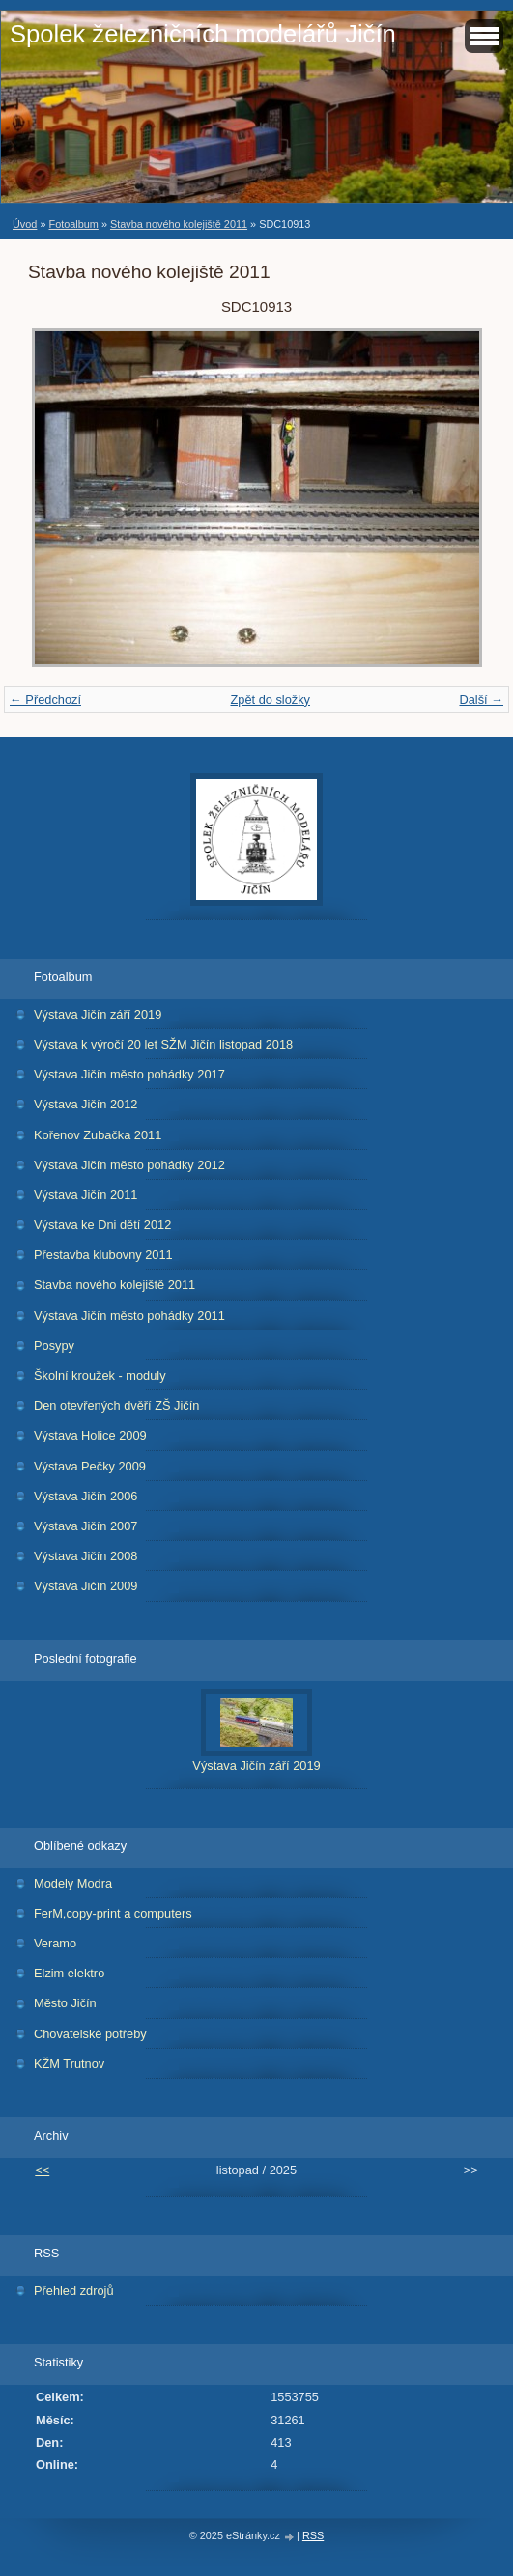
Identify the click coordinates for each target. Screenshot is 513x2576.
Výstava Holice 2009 (90, 1435)
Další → (481, 699)
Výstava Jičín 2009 (85, 1586)
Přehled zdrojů (74, 2290)
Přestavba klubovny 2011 (103, 1254)
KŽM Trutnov (69, 2064)
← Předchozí (45, 699)
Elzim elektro (69, 1973)
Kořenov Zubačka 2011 (97, 1135)
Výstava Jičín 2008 (85, 1556)
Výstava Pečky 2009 (90, 1466)
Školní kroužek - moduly (100, 1375)
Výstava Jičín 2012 (85, 1104)
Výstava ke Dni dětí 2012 (102, 1225)
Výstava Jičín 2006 (85, 1496)
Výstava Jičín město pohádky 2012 (129, 1165)
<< (42, 2170)
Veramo (55, 1943)
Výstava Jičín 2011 (85, 1195)
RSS (313, 2535)
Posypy (54, 1345)
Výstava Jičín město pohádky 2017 (129, 1074)
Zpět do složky (270, 699)
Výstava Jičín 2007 (85, 1526)
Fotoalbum (73, 224)
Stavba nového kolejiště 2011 (178, 224)
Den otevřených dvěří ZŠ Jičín (116, 1405)
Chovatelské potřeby (90, 2034)
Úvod (25, 224)
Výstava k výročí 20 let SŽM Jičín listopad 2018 (163, 1044)
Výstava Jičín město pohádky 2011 (129, 1315)
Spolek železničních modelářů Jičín (203, 33)
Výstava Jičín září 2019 (97, 1014)
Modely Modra (73, 1883)
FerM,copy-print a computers (113, 1913)
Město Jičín (65, 2003)
